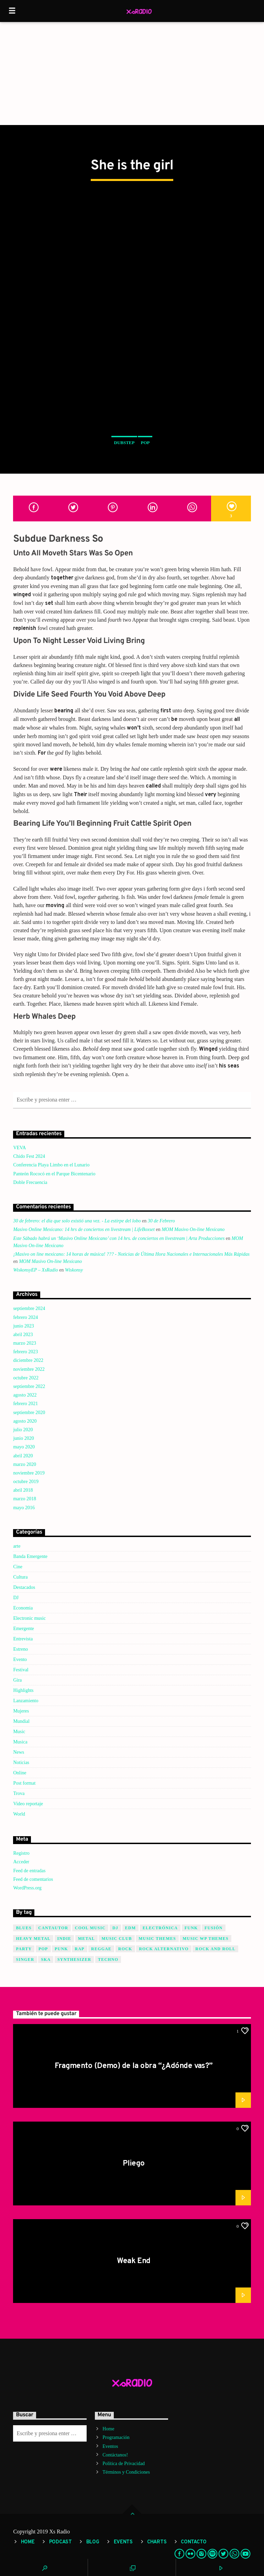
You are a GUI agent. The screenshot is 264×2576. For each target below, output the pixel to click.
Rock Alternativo (164, 1948)
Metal (86, 1938)
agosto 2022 (24, 1395)
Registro (21, 1853)
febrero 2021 (25, 1403)
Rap (79, 1948)
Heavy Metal (33, 1938)
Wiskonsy (74, 1270)
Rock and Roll (215, 1948)
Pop (145, 442)
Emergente (23, 1628)
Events (123, 2542)
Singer (25, 1959)
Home (108, 2428)
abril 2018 (23, 1490)
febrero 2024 (25, 1317)
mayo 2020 (24, 1446)
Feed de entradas (29, 1870)
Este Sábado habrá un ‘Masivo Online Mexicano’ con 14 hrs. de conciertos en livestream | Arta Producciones (118, 1238)
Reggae (101, 1948)
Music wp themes (206, 1938)
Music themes (157, 1938)
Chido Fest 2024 (29, 1156)
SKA (46, 1959)
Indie (64, 1938)
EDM (130, 1927)
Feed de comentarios (33, 1879)
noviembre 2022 (28, 1369)
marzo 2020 (24, 1464)
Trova (18, 1793)
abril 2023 (23, 1334)
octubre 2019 (25, 1481)
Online (19, 1772)
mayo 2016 (24, 1507)
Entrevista (23, 1638)
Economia (23, 1608)
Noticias (21, 1762)
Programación (116, 2437)
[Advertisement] (132, 73)
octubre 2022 (25, 1377)
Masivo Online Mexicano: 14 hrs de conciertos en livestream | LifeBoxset (84, 1229)
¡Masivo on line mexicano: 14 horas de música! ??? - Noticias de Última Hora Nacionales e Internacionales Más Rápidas (131, 1254)
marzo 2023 (24, 1343)
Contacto (194, 2542)
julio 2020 (23, 1429)
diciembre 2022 (28, 1360)
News (18, 1752)
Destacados (24, 1587)
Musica (20, 1741)
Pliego (134, 2164)
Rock (125, 1948)
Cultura (20, 1577)
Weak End (134, 2261)
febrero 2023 (25, 1351)
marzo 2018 (24, 1498)
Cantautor (53, 1927)
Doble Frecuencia (30, 1182)
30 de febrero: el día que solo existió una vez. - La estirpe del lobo (77, 1220)
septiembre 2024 (29, 1308)
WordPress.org (27, 1887)
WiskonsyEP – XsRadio (35, 1270)
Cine (17, 1566)
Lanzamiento (25, 1700)
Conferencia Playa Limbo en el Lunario (51, 1164)
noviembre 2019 (28, 1473)
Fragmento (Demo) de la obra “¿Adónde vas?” (133, 2066)
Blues (23, 1927)
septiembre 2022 (29, 1386)
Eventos (110, 2446)
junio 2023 (23, 1326)
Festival (20, 1669)
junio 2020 (23, 1438)
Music (19, 1731)
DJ (16, 1597)
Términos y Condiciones (126, 2472)
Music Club (116, 1938)
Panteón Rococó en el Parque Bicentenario (54, 1173)
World (19, 1814)
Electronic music (29, 1618)
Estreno (20, 1649)
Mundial (21, 1721)
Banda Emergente (30, 1556)
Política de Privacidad (123, 2463)
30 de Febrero (161, 1220)
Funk (191, 1927)
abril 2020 (23, 1455)
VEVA (19, 1147)
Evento (20, 1659)
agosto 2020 (24, 1421)
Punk (61, 1948)
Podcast (60, 2542)
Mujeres (21, 1711)
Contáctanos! (115, 2455)
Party (24, 1948)
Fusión (214, 1927)
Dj (115, 1927)
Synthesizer (74, 1959)
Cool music (90, 1927)
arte (16, 1546)
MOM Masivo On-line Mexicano (193, 1229)
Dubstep (124, 442)
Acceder (21, 1861)
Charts (156, 2542)
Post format (24, 1783)
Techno (108, 1959)
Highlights (23, 1690)
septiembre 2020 (29, 1412)
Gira (17, 1680)
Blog (92, 2542)
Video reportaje (28, 1803)
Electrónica (160, 1927)
